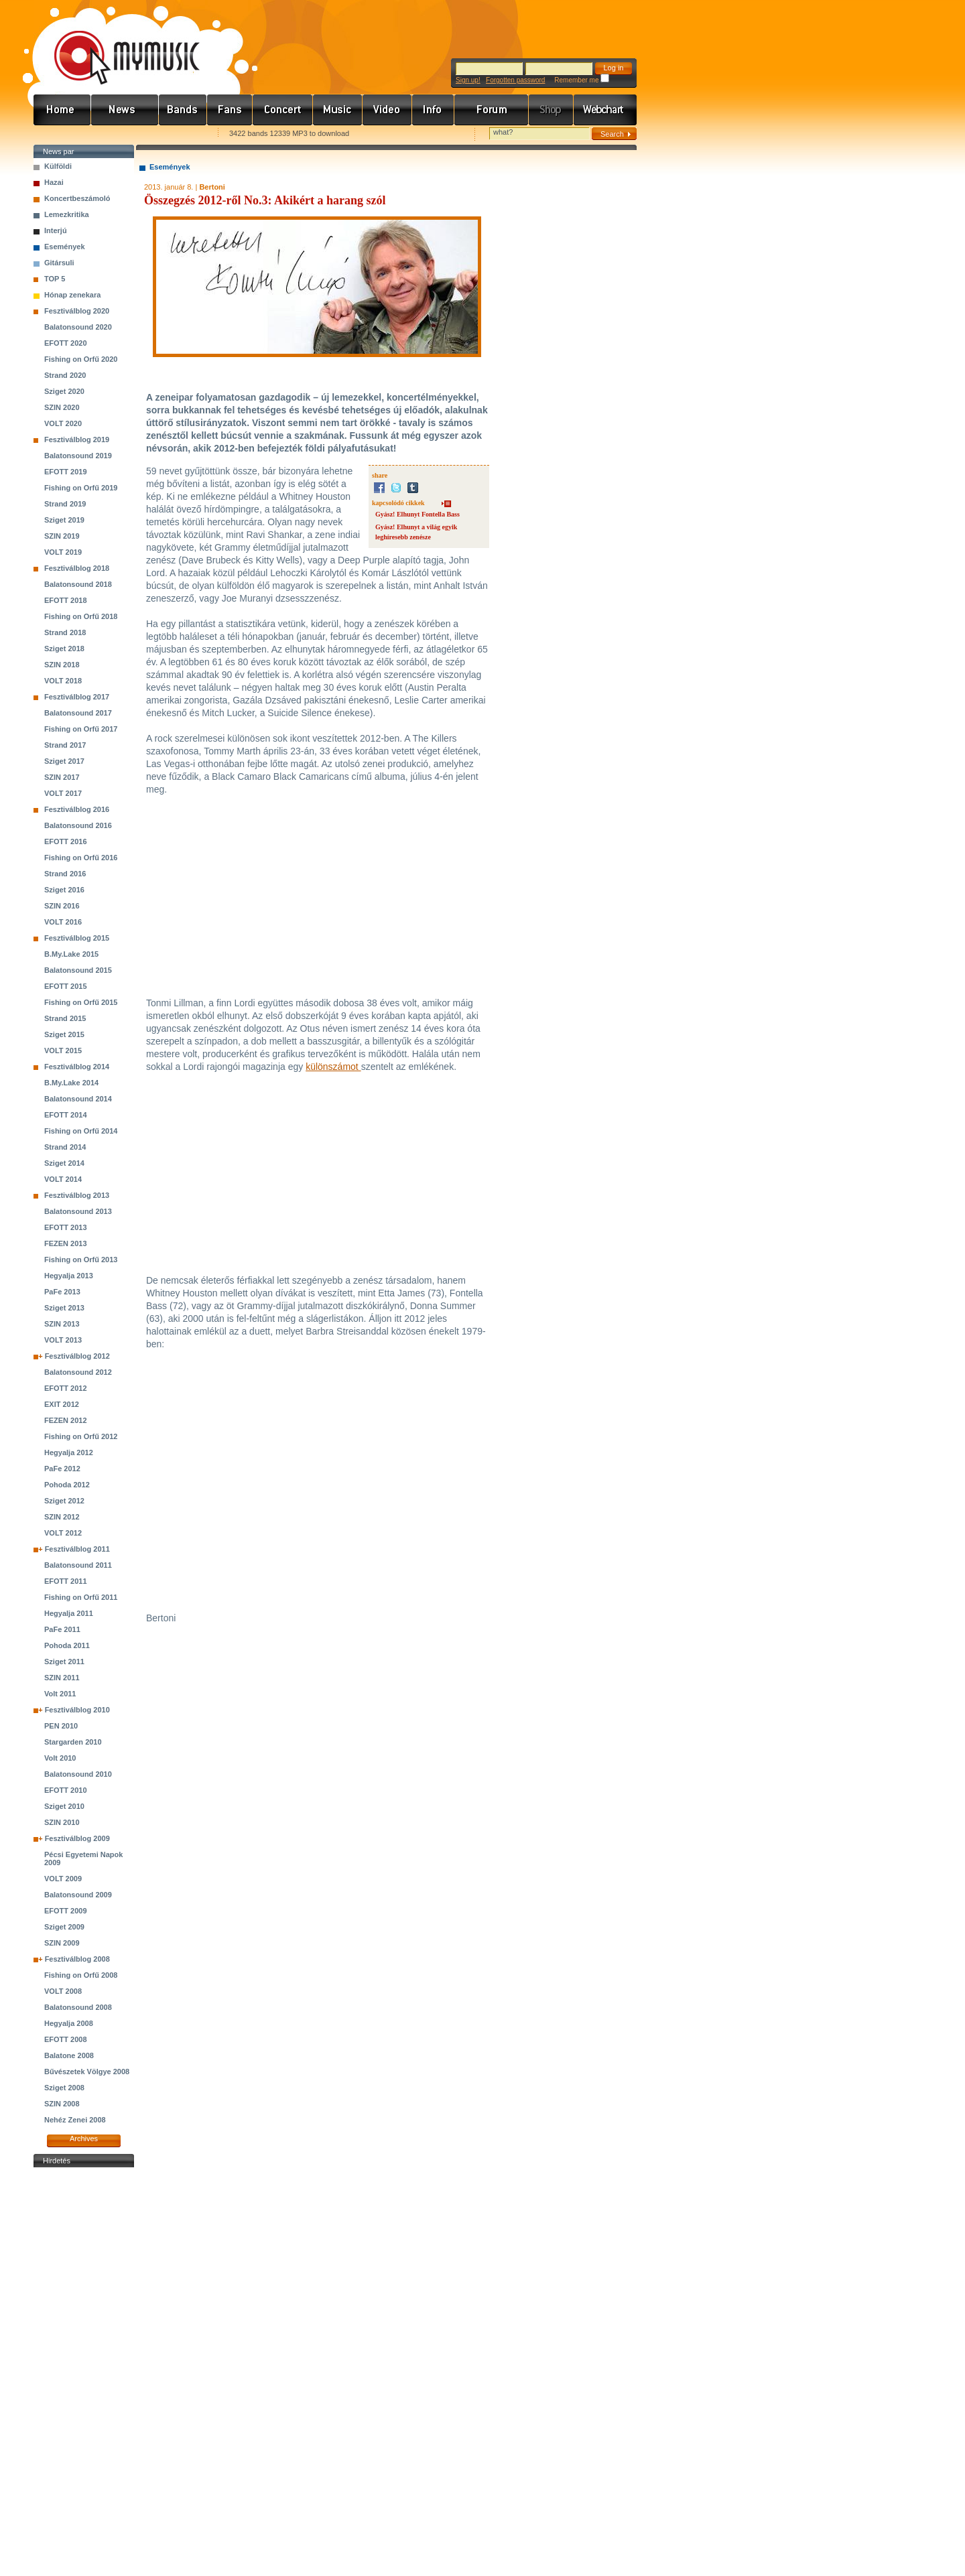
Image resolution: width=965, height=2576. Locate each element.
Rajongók (230, 109)
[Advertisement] (84, 2372)
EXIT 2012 (61, 1404)
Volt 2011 (60, 1694)
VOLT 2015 (63, 1050)
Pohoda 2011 (67, 1645)
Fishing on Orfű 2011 (80, 1597)
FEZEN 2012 (65, 1420)
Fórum (491, 109)
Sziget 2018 (64, 649)
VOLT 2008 (63, 1991)
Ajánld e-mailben (174, 134)
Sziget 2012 (64, 1501)
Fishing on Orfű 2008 (80, 1975)
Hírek (125, 109)
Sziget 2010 (64, 1806)
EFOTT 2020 (65, 343)
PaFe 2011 (62, 1629)
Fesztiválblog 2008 (77, 1959)
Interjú (55, 230)
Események (64, 247)
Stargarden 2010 (73, 1742)
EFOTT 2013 (65, 1227)
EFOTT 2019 (65, 472)
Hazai (54, 182)
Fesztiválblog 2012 (77, 1356)
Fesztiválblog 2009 (77, 1838)
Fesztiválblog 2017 (76, 697)
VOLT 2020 (63, 423)
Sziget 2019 (64, 520)
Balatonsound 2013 (78, 1211)
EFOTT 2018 (65, 600)
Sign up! (468, 80)
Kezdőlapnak (117, 134)
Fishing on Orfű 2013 (80, 1260)
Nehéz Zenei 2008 (75, 2120)
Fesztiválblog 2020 (76, 311)
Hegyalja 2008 (68, 2023)
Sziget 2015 (64, 1034)
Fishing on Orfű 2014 (80, 1131)
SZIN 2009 (62, 1943)
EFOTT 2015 (65, 986)
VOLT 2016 (63, 922)
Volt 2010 (60, 1758)
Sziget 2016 (64, 890)
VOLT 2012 (63, 1533)
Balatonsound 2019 (78, 456)
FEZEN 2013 (65, 1243)
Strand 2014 (65, 1147)
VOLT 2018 (63, 681)
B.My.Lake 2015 (71, 954)
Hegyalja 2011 (68, 1613)
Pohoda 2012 (67, 1485)
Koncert (283, 109)
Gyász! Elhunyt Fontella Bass (417, 514)
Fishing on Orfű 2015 (80, 1002)
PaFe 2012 (62, 1469)
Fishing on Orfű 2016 (80, 858)
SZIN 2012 (62, 1517)
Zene (338, 109)
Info (433, 109)
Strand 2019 (65, 504)
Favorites (61, 134)
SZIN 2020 (62, 407)
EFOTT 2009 (65, 1911)
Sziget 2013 (64, 1308)
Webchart (605, 109)
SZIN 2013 (62, 1324)
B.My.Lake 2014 (71, 1083)
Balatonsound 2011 (78, 1565)
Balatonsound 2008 (78, 2007)
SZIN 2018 (62, 665)
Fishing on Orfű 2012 (80, 1436)
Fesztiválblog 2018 (76, 568)
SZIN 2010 (62, 1822)
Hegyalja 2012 (68, 1452)
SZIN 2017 (62, 777)
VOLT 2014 (63, 1179)
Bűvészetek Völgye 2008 (86, 2071)
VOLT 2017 (63, 793)
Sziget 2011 (64, 1661)
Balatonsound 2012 (78, 1372)
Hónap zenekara (72, 295)
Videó (387, 109)
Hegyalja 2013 (68, 1276)
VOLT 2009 (63, 1879)
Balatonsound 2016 (78, 825)
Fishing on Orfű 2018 (80, 616)
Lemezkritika (66, 214)
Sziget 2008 (64, 2088)
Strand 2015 (65, 1018)
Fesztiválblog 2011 (77, 1549)
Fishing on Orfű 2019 (80, 488)
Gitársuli (59, 263)
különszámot (333, 1066)
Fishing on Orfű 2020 (80, 359)
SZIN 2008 (62, 2104)
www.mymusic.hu (116, 43)
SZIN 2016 (62, 906)
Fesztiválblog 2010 (77, 1710)
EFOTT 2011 (65, 1581)
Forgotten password (515, 80)
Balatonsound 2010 (78, 1774)
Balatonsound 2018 (78, 584)
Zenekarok (183, 109)
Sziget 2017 (64, 761)
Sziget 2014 (64, 1163)
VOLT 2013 (63, 1340)
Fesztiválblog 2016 (76, 809)
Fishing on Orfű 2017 (80, 729)
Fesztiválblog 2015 (76, 938)
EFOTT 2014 (65, 1115)
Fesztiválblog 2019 (76, 439)
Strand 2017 (65, 745)
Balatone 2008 (69, 2055)
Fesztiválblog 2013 (76, 1195)
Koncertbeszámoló (77, 198)
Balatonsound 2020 (78, 327)
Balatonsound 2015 (78, 970)
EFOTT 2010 (65, 1790)
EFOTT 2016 (65, 841)
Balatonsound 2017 (78, 713)
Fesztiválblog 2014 (76, 1067)
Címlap (62, 109)
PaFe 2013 (62, 1292)
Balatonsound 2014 (78, 1099)
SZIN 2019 (62, 536)
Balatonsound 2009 (78, 1895)
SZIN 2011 (62, 1678)
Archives (84, 2138)
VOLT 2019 (63, 552)
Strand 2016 (65, 874)
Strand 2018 (65, 632)
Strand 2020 (65, 375)
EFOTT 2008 (65, 2039)
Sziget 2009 (64, 1927)
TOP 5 (54, 279)
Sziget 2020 (64, 391)
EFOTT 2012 (65, 1388)
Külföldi (58, 166)
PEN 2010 (61, 1726)
